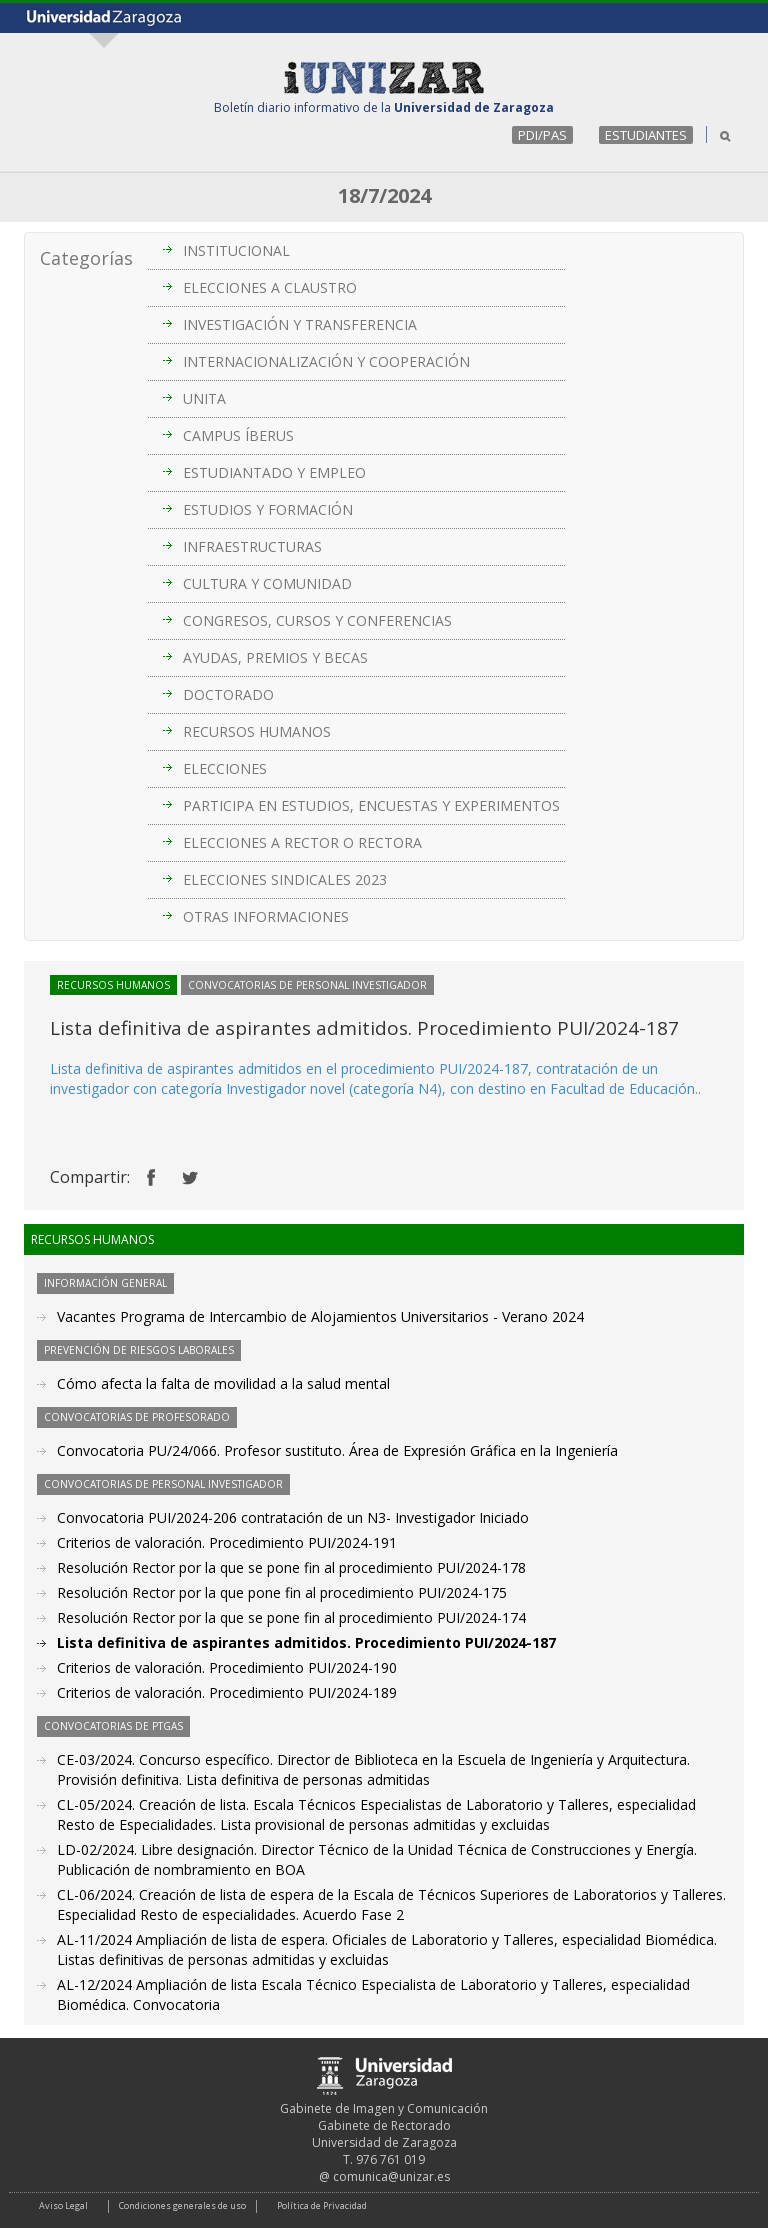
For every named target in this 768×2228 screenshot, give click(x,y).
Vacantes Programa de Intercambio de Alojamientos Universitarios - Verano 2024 (320, 1316)
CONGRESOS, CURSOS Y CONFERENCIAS (317, 620)
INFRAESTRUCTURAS (252, 546)
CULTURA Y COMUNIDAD (267, 583)
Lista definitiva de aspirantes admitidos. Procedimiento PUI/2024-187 (306, 1642)
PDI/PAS (542, 135)
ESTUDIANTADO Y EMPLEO (274, 472)
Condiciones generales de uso (182, 2205)
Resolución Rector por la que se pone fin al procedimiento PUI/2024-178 (291, 1567)
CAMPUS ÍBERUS (238, 435)
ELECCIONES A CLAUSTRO (270, 287)
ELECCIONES (225, 768)
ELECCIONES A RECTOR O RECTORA (302, 842)
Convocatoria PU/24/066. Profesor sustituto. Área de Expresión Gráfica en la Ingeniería (337, 1450)
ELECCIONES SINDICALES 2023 (285, 879)
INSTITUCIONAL (236, 250)
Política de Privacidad (322, 2205)
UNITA (204, 398)
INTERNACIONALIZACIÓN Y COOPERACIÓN (326, 361)
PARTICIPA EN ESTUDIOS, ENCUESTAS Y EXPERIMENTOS (371, 805)
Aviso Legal (63, 2205)
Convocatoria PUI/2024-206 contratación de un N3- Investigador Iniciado (293, 1517)
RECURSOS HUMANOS (257, 731)
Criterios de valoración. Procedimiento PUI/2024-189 (227, 1692)
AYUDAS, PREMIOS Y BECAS (275, 657)
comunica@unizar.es (391, 2176)
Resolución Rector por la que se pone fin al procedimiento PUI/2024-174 (291, 1617)
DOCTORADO (228, 694)
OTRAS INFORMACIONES (266, 916)
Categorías (86, 258)
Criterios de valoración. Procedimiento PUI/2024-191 (227, 1542)
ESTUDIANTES (646, 135)
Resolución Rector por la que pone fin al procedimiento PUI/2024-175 (282, 1592)
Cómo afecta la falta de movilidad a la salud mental (223, 1383)
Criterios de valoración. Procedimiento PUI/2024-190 (227, 1667)
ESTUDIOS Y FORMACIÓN (268, 509)
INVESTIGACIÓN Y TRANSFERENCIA (300, 324)
